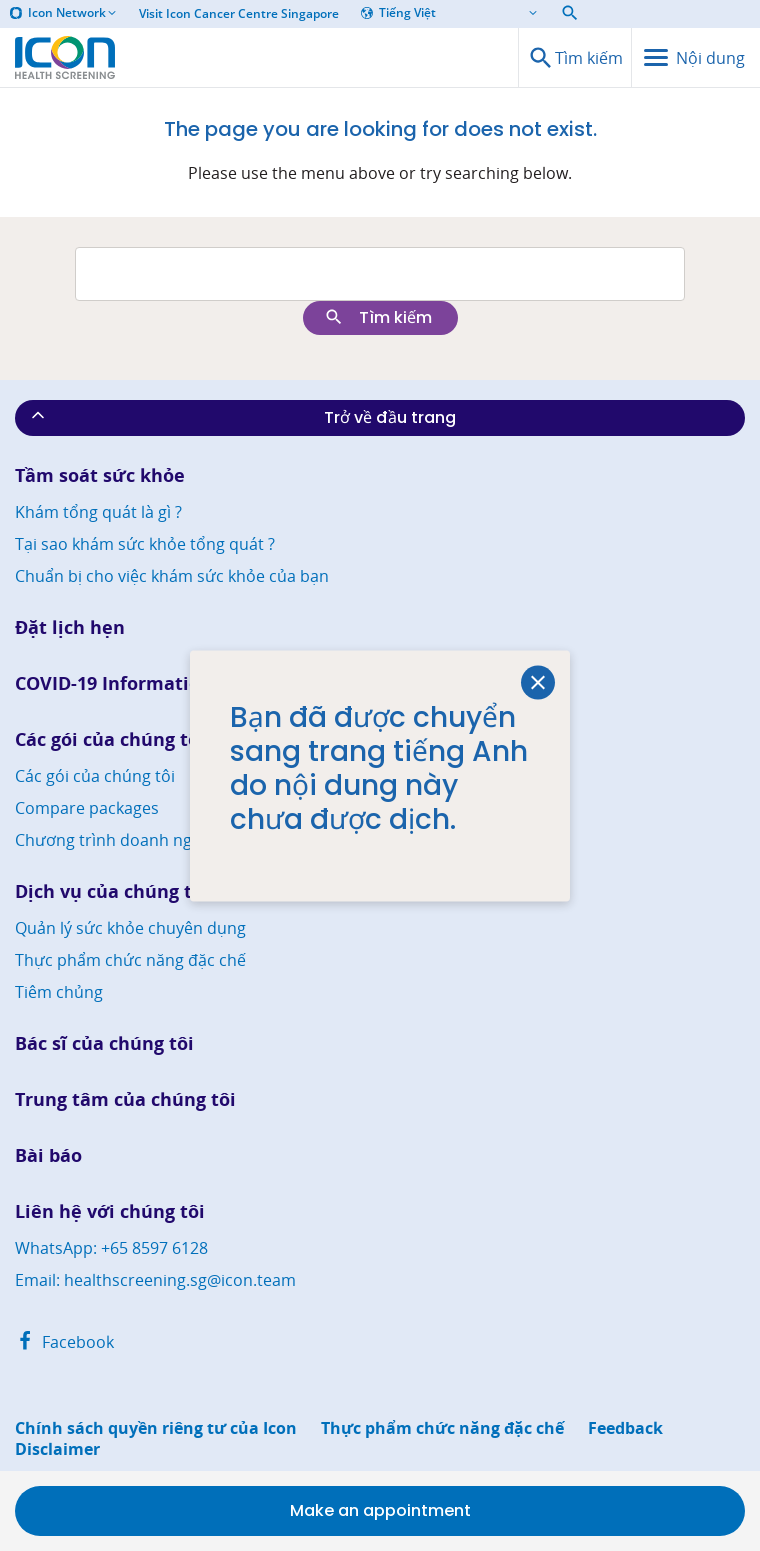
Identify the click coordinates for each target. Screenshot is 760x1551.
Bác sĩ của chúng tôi (104, 1043)
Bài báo (48, 1155)
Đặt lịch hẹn (70, 627)
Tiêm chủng (59, 992)
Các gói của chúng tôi (110, 739)
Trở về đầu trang (242, 417)
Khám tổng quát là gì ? (98, 512)
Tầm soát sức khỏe (100, 475)
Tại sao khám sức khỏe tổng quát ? (145, 544)
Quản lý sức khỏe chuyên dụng (130, 928)
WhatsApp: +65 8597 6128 (111, 1248)
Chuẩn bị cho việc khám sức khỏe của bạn (172, 576)
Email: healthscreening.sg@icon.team (155, 1280)
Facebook (64, 1342)
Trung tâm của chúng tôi (125, 1099)
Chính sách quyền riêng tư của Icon (156, 1428)
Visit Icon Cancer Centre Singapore (239, 14)
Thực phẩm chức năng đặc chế (130, 960)
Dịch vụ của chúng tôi (112, 891)
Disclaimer (57, 1449)
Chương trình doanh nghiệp (120, 840)
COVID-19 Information (113, 683)
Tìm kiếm (378, 317)
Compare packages (87, 808)
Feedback (625, 1428)
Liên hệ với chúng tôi (110, 1211)
